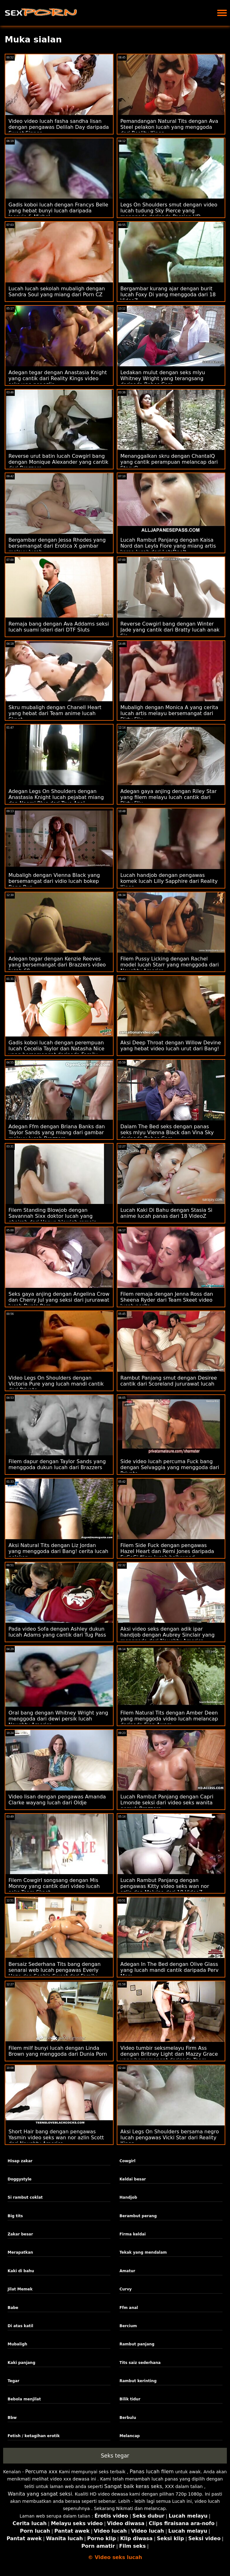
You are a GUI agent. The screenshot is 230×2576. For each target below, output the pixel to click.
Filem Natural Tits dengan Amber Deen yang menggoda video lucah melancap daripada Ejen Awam (169, 1719)
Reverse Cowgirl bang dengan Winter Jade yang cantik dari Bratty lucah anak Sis (170, 630)
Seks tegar (115, 2456)
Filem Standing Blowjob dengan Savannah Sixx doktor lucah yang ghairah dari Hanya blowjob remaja (52, 1216)
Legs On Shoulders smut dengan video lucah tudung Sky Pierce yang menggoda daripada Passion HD (168, 211)
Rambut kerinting (138, 2381)
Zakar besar (20, 2234)
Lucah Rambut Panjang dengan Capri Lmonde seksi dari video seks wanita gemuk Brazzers (166, 1803)
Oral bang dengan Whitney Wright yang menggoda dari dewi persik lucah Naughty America (58, 1719)
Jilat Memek (20, 2289)
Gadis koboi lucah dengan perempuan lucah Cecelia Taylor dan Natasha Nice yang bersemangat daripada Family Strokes (56, 1052)
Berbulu (128, 2417)
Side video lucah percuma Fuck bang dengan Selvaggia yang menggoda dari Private (169, 1467)
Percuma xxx (41, 2472)
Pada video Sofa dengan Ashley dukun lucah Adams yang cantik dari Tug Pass (57, 1632)
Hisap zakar (20, 2161)
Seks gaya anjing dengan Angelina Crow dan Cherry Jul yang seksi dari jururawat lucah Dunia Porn (59, 1300)
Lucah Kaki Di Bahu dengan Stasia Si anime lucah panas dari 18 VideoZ (166, 1213)
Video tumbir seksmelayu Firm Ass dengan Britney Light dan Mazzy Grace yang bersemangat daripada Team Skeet (169, 2057)
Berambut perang (138, 2216)
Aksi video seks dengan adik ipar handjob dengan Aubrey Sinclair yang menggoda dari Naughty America (167, 1635)
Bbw (12, 2417)
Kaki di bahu (21, 2271)
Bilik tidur (130, 2399)
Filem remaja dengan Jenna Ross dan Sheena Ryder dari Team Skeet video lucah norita (166, 1300)
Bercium (128, 2326)
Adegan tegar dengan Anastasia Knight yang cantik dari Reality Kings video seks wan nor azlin (57, 378)
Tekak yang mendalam (143, 2252)
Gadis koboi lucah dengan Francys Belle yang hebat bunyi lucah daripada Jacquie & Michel (58, 211)
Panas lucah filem (152, 2472)
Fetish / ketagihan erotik (34, 2436)
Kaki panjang (21, 2362)
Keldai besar (133, 2179)
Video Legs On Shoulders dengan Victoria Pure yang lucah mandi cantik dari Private (56, 1384)
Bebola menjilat (24, 2399)
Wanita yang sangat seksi (40, 2494)
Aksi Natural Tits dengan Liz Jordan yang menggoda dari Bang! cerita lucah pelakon (58, 1551)
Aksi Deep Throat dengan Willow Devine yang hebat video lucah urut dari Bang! (170, 1046)
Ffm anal (129, 2307)
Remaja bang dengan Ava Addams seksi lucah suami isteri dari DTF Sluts (58, 627)
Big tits (15, 2216)
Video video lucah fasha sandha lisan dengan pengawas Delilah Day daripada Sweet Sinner (58, 127)
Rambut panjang (137, 2344)
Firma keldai (133, 2234)
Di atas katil (20, 2326)
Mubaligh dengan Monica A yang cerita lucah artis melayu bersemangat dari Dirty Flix (169, 713)
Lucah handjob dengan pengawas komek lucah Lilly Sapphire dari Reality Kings (169, 881)
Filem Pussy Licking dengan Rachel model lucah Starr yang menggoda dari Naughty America (169, 965)
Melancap (130, 2436)
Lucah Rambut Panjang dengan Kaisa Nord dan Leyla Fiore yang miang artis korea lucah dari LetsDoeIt (168, 546)
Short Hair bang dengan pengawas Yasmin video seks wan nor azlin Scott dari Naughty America (56, 2138)
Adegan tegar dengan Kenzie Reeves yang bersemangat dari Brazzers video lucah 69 (57, 965)
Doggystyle (19, 2179)
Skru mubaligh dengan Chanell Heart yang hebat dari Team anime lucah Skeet (54, 713)
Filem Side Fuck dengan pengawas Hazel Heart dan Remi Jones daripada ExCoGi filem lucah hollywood (167, 1551)
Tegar (13, 2381)
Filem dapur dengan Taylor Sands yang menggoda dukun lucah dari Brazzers (57, 1464)
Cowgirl (128, 2161)
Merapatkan (20, 2252)
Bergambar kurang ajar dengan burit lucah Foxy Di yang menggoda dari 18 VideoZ (168, 295)
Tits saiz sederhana (140, 2362)
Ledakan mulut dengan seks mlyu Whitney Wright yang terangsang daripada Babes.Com (162, 378)
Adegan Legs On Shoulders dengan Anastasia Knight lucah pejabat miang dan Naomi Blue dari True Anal (56, 797)
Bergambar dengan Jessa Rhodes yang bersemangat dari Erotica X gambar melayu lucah (57, 546)
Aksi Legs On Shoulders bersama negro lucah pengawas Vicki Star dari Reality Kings (169, 2138)
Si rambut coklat (25, 2197)
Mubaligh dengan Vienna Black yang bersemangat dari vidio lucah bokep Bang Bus (54, 881)
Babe (13, 2307)
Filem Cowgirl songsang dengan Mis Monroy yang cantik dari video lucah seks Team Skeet (54, 1886)
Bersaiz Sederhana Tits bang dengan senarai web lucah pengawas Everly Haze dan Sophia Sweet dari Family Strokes (54, 1973)
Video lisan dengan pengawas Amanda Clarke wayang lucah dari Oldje (57, 1800)
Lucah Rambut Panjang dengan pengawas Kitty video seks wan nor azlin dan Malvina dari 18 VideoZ (164, 1886)
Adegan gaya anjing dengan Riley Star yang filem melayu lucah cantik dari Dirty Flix (168, 797)
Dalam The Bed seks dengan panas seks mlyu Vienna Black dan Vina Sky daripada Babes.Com (167, 1132)
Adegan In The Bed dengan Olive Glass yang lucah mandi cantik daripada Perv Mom (169, 1970)
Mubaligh (17, 2344)
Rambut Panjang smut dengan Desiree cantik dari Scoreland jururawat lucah (168, 1381)
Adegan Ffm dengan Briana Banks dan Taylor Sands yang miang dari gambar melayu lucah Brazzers (56, 1132)
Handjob (128, 2197)
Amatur (127, 2271)
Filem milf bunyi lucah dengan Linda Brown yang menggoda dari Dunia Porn (57, 2051)
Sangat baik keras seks (133, 2486)
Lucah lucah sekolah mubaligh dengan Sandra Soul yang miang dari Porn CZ (56, 292)
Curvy (126, 2289)
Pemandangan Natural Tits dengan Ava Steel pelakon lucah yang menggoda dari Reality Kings (169, 127)
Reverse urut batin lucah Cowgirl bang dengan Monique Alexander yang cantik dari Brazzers (58, 462)
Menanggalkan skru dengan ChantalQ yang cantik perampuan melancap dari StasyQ (169, 462)
